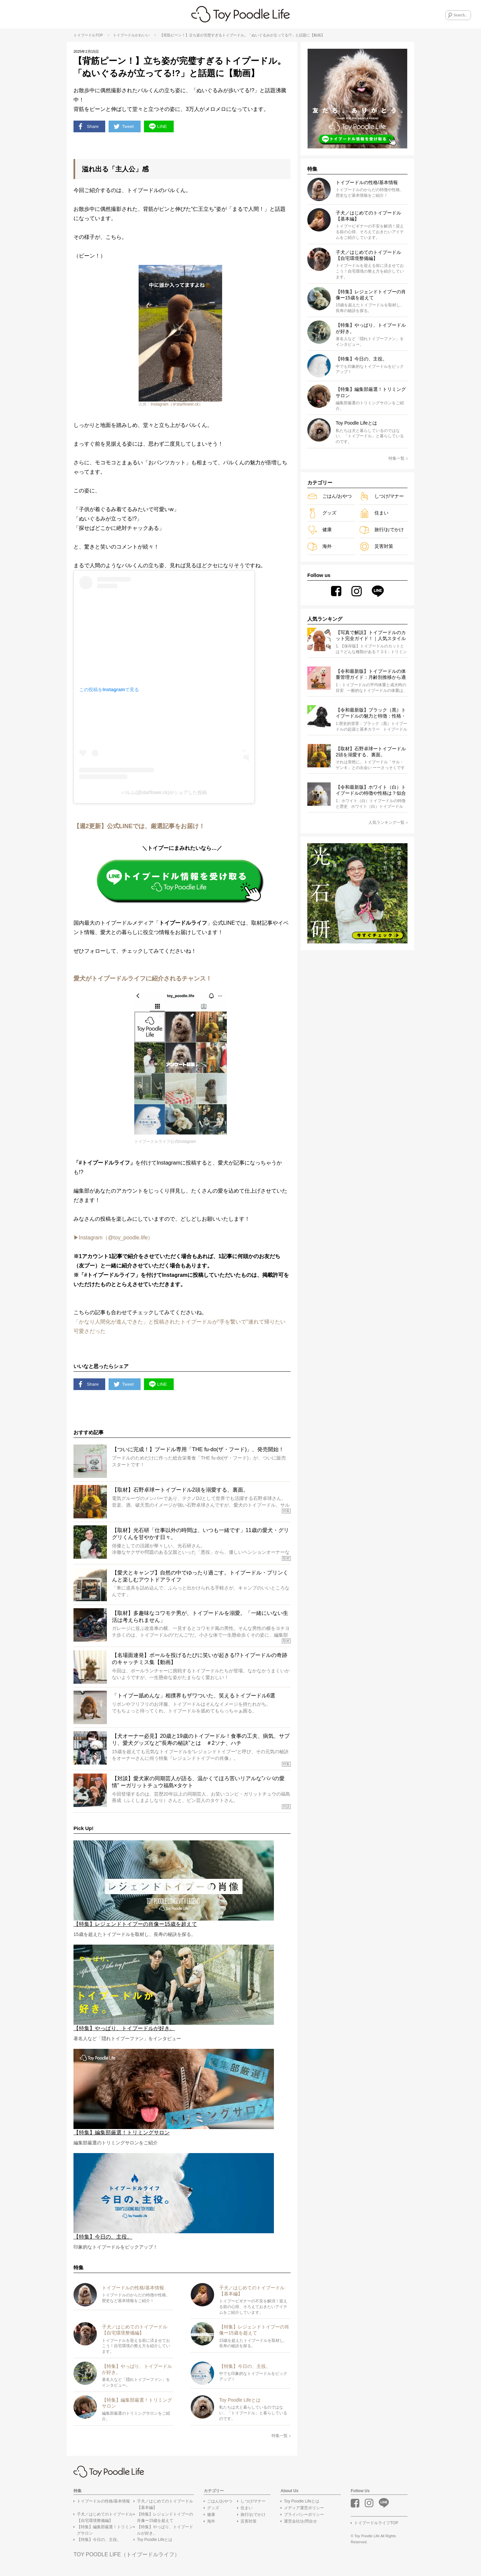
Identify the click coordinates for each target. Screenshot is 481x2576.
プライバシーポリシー (304, 2518)
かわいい (142, 35)
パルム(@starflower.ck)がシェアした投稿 (163, 794)
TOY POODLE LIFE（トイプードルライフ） (126, 2558)
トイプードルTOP (88, 35)
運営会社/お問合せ (300, 2524)
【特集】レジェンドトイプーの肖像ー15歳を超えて (165, 2520)
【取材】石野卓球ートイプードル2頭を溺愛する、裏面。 (371, 752)
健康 (319, 530)
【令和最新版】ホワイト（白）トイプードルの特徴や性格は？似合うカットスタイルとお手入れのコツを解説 (371, 791)
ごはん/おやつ (329, 496)
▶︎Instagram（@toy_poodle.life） (113, 1239)
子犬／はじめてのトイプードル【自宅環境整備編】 (105, 2520)
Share (89, 127)
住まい (373, 513)
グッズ (321, 513)
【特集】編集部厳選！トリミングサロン (105, 2533)
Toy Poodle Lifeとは (154, 2543)
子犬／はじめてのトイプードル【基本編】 (165, 2507)
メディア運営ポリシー (304, 2511)
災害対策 (376, 546)
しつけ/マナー (381, 496)
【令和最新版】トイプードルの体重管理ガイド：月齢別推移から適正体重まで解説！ (371, 675)
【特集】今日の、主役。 (99, 2543)
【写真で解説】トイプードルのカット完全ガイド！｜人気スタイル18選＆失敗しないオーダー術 (371, 636)
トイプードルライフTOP (376, 2526)
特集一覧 (281, 2439)
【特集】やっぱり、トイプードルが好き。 (165, 2533)
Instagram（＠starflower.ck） (177, 406)
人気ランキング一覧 (388, 823)
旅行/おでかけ (381, 530)
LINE (164, 127)
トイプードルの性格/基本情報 (103, 2504)
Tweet (127, 127)
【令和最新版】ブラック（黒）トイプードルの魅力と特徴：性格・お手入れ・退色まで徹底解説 (371, 714)
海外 (319, 546)
